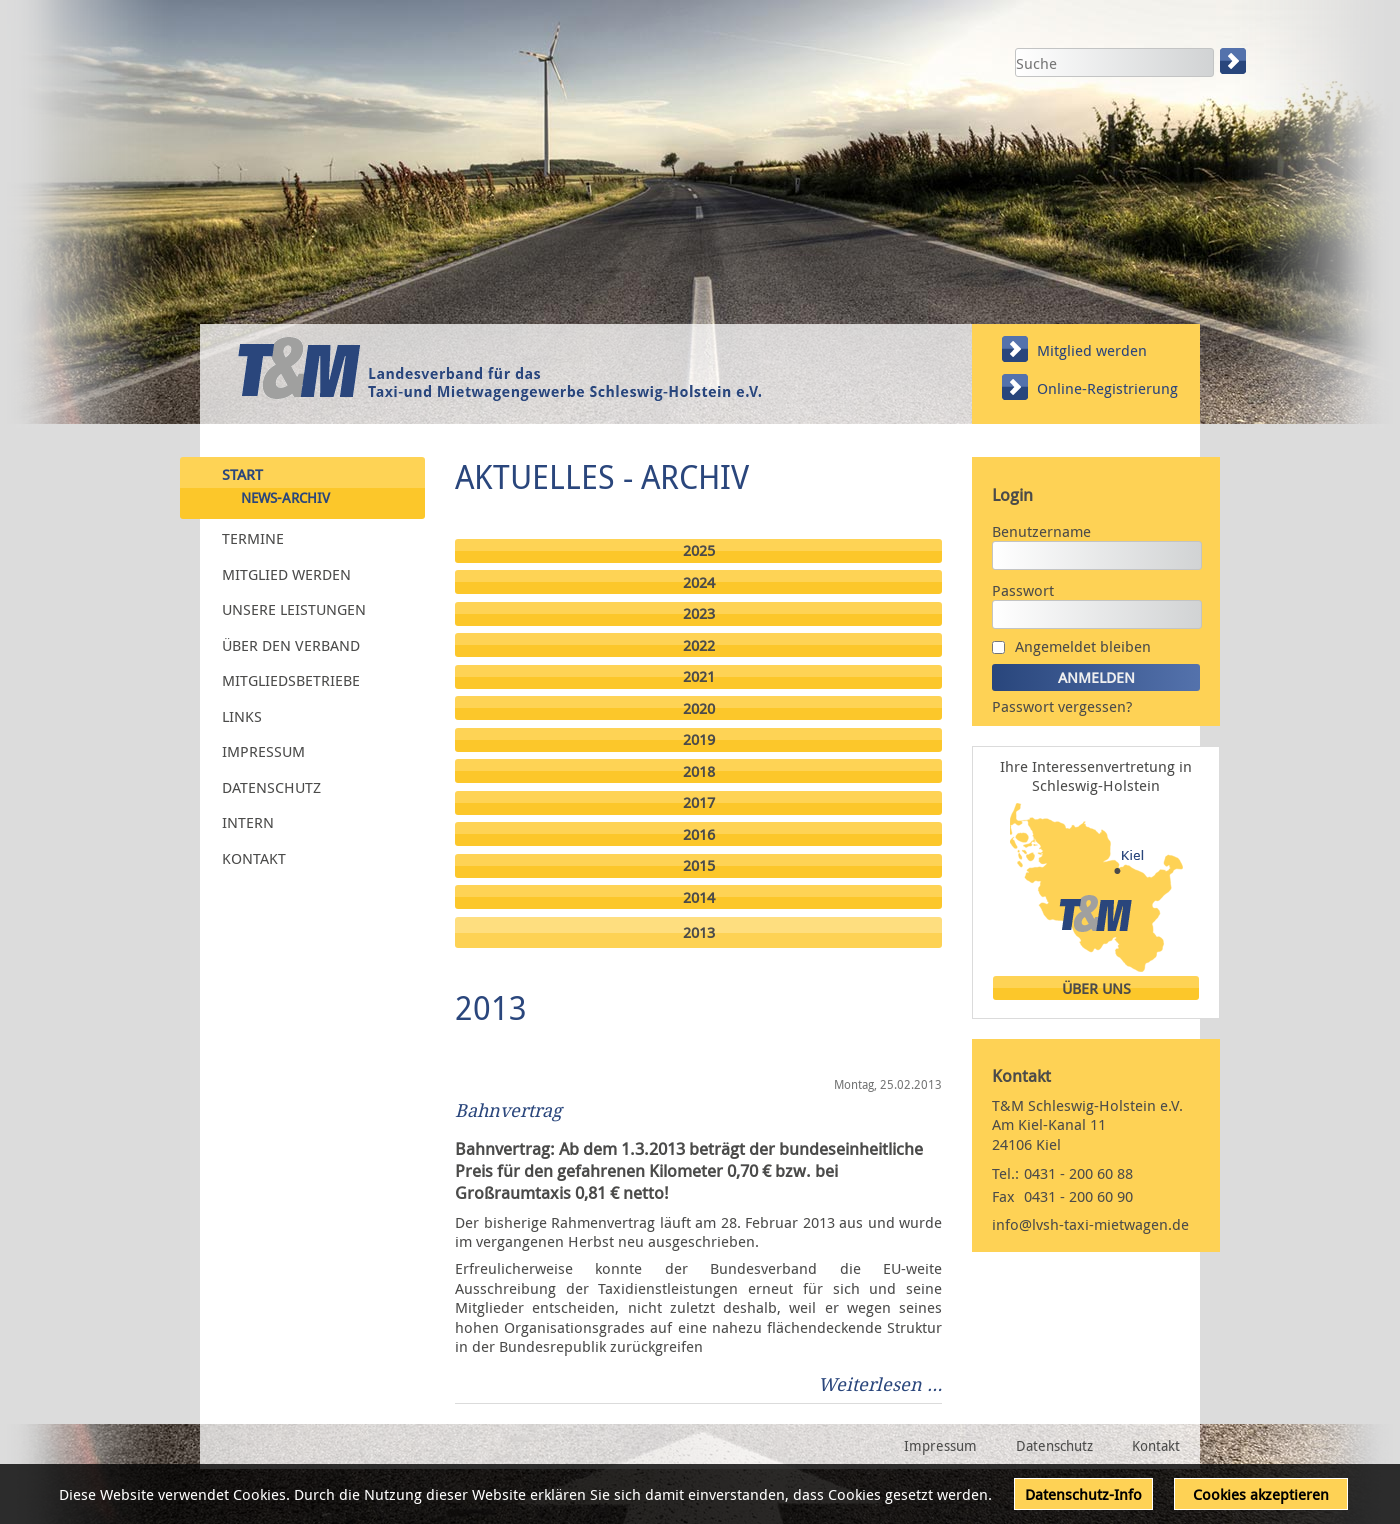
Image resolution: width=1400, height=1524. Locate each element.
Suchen (1235, 61)
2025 (699, 550)
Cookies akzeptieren (1261, 1494)
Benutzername (1041, 531)
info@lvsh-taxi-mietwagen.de (1090, 1224)
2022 (699, 645)
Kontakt (254, 857)
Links (242, 715)
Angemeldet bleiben (1083, 646)
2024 (699, 582)
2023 (699, 613)
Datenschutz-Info (1083, 1494)
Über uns (1096, 988)
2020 (699, 708)
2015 (699, 865)
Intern (248, 822)
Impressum (263, 751)
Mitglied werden (1092, 350)
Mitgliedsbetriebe (291, 680)
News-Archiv (285, 498)
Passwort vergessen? (1062, 706)
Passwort (1023, 590)
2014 (699, 897)
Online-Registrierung (1107, 388)
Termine (253, 538)
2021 (699, 676)
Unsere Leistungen (294, 609)
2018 (699, 771)
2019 (699, 739)
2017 (699, 802)
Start (242, 473)
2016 (699, 834)
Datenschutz (271, 786)
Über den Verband (291, 644)
